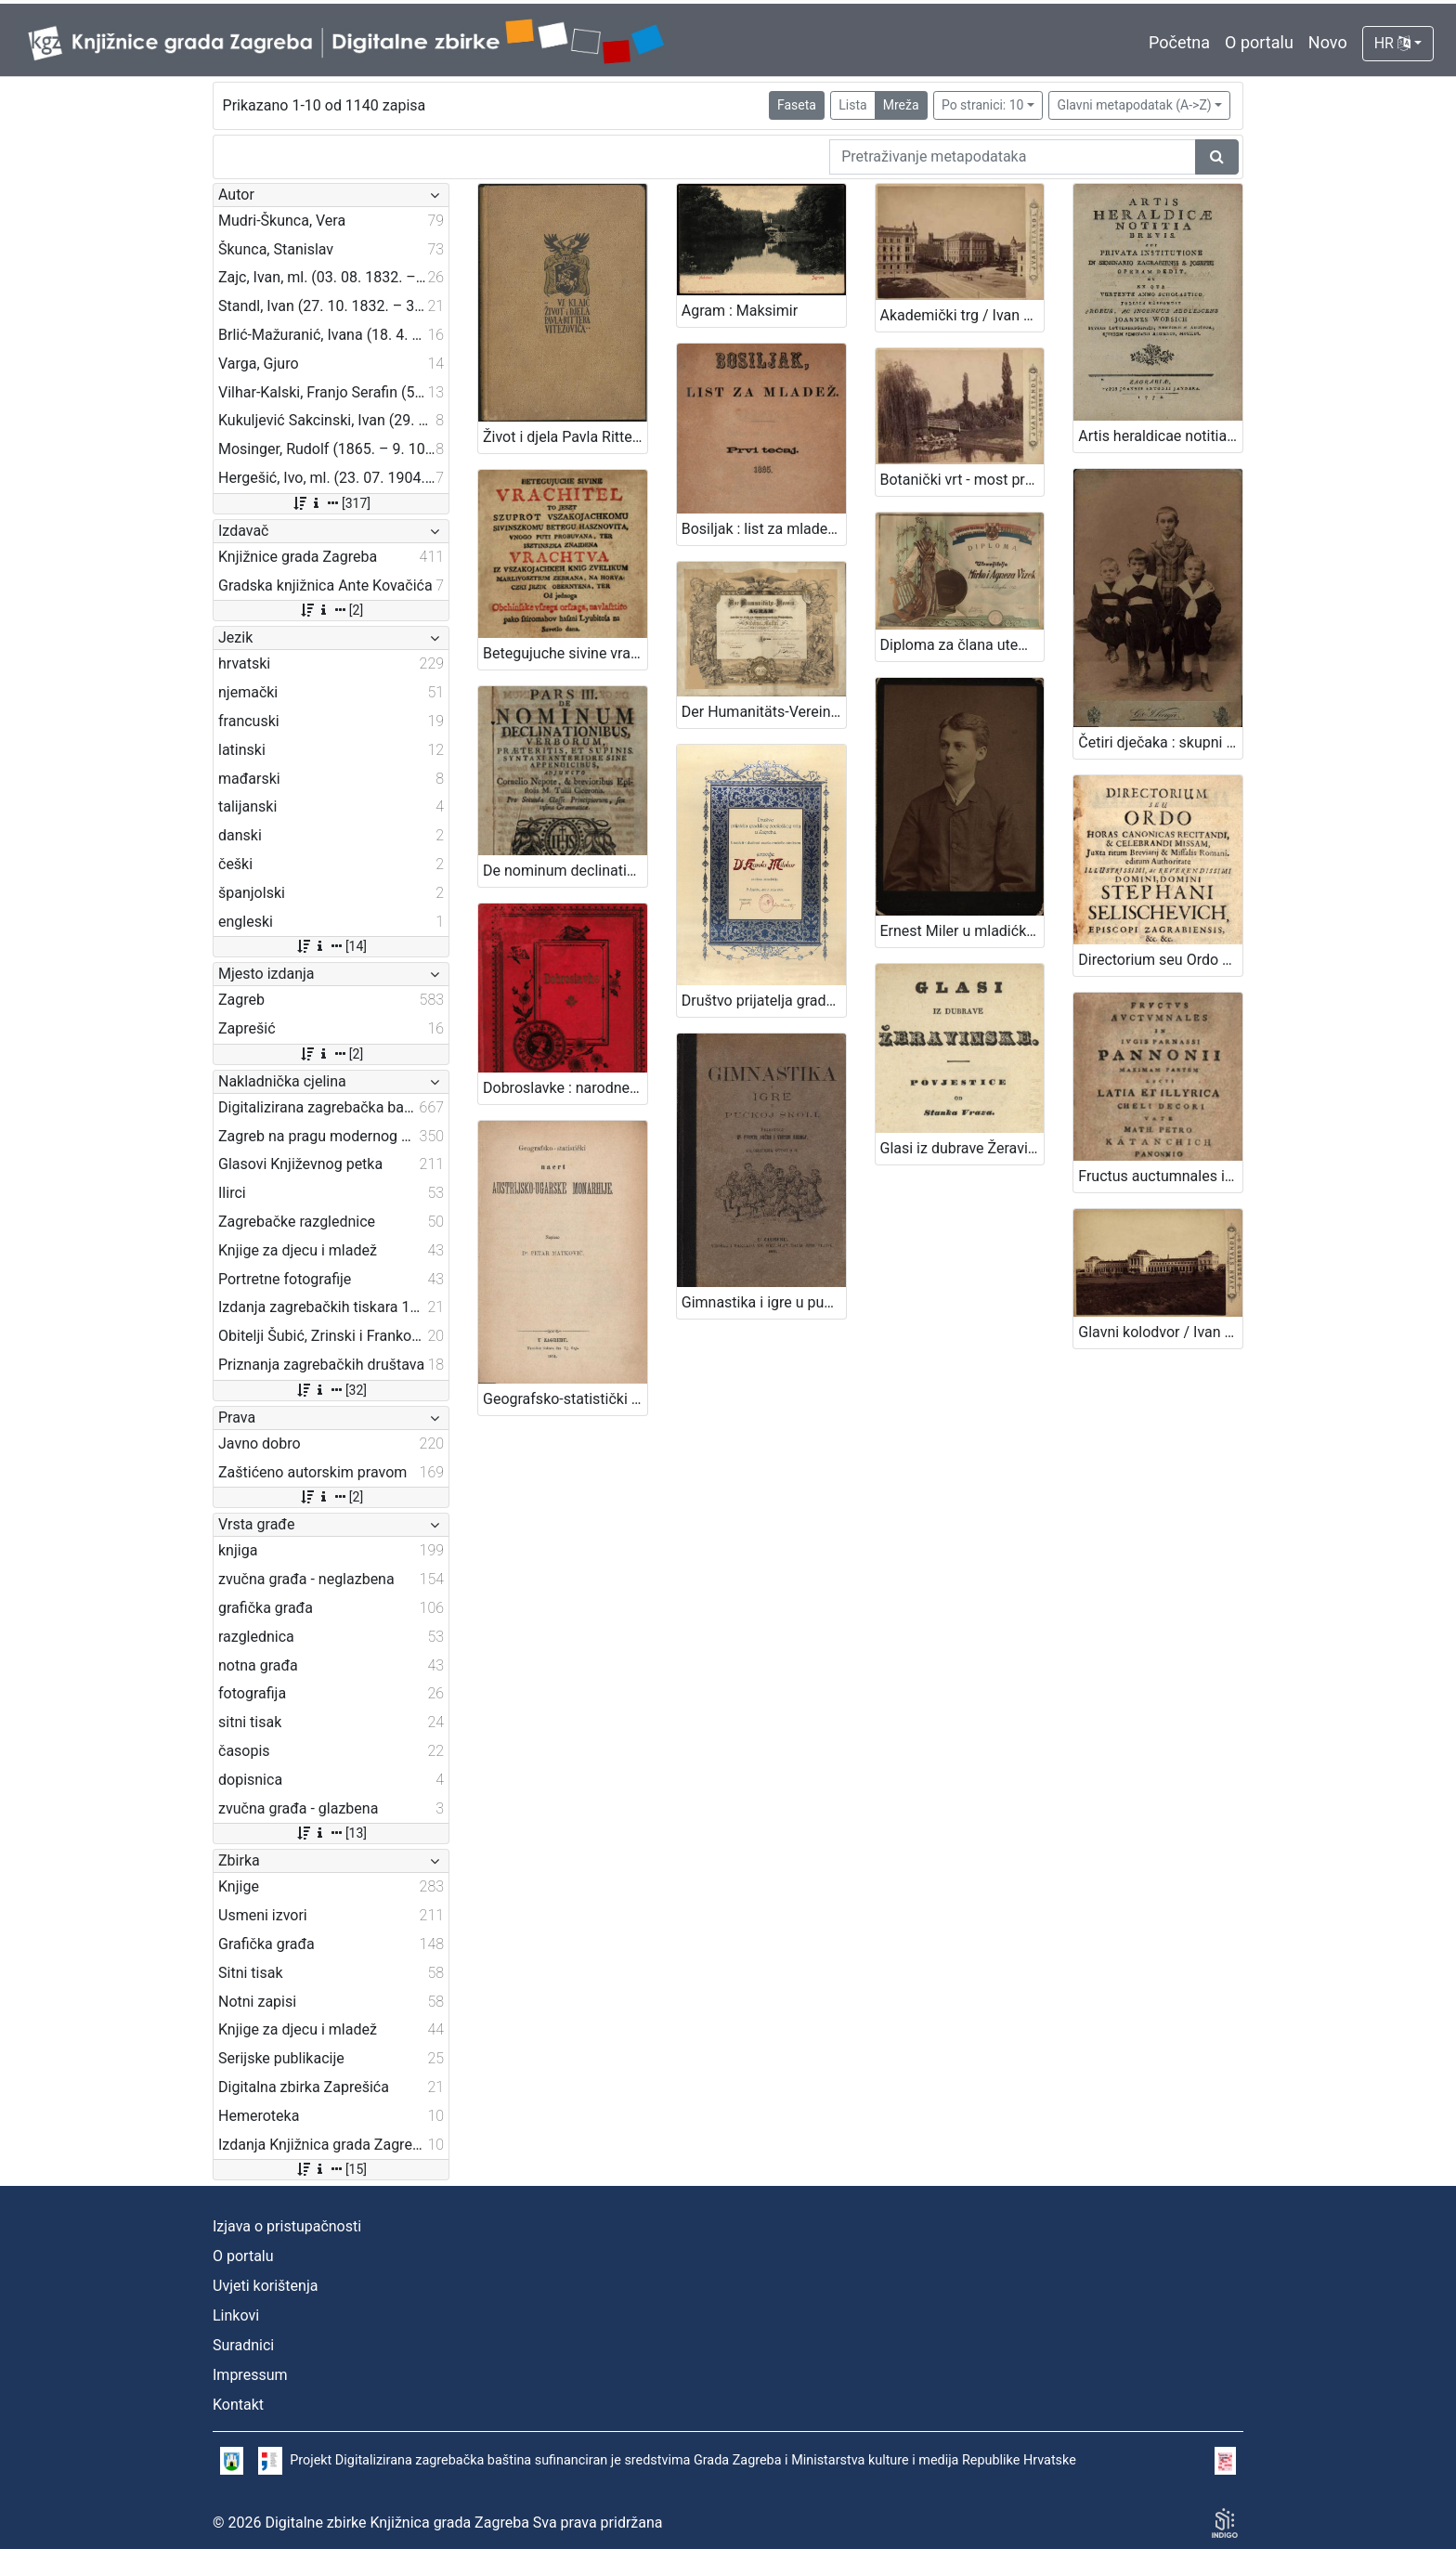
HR (1392, 43)
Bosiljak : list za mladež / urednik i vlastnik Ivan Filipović (764, 529)
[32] (331, 1390)
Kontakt (238, 2404)
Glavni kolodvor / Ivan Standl (1160, 1332)
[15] (331, 2169)
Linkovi (236, 2315)
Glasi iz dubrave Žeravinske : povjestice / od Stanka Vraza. (962, 1148)
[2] (331, 610)
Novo (1327, 42)
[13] (331, 1833)
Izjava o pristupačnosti (287, 2226)
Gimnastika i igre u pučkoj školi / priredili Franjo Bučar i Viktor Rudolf (764, 1302)
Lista (852, 105)
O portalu (1259, 42)
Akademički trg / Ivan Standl (962, 315)
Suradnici (243, 2345)
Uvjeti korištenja (265, 2286)
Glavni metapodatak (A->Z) (1134, 105)
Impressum (250, 2375)
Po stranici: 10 (983, 105)
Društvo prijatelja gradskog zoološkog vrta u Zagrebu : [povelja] (764, 1000)
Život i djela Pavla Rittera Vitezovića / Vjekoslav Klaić (565, 437)
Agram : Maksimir (740, 310)
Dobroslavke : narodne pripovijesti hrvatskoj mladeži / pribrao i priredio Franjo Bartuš (565, 1088)
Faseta (796, 105)
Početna (1179, 42)
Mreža (901, 105)
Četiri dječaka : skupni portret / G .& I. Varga (1160, 742)
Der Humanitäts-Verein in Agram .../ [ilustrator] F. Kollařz (764, 712)
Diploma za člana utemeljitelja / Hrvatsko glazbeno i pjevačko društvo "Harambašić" (962, 645)
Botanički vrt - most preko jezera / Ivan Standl (962, 479)
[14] (331, 946)
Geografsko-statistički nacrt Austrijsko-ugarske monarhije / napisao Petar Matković (565, 1399)
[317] (331, 503)
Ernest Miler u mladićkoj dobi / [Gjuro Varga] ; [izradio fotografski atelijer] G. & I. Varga (962, 931)
